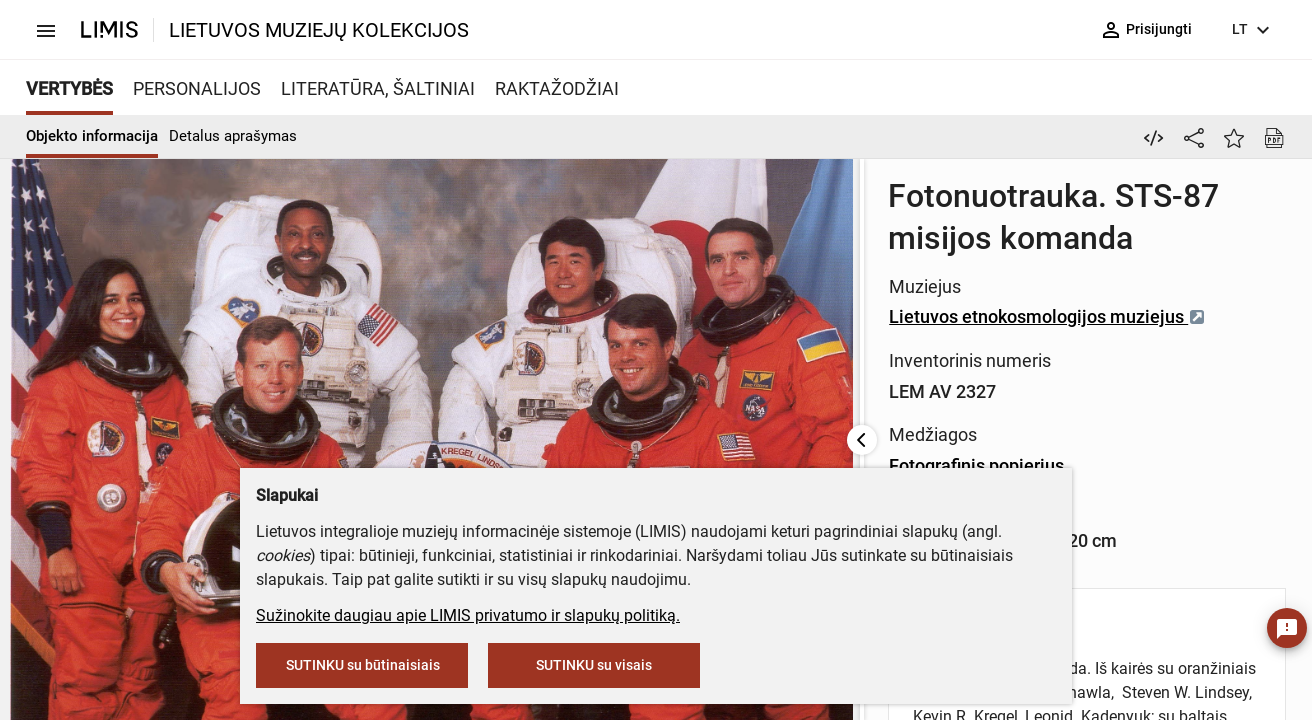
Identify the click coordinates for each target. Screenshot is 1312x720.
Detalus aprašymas (233, 136)
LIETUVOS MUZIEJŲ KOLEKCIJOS (319, 30)
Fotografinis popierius (795, 340)
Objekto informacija (92, 136)
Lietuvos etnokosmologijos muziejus (866, 251)
